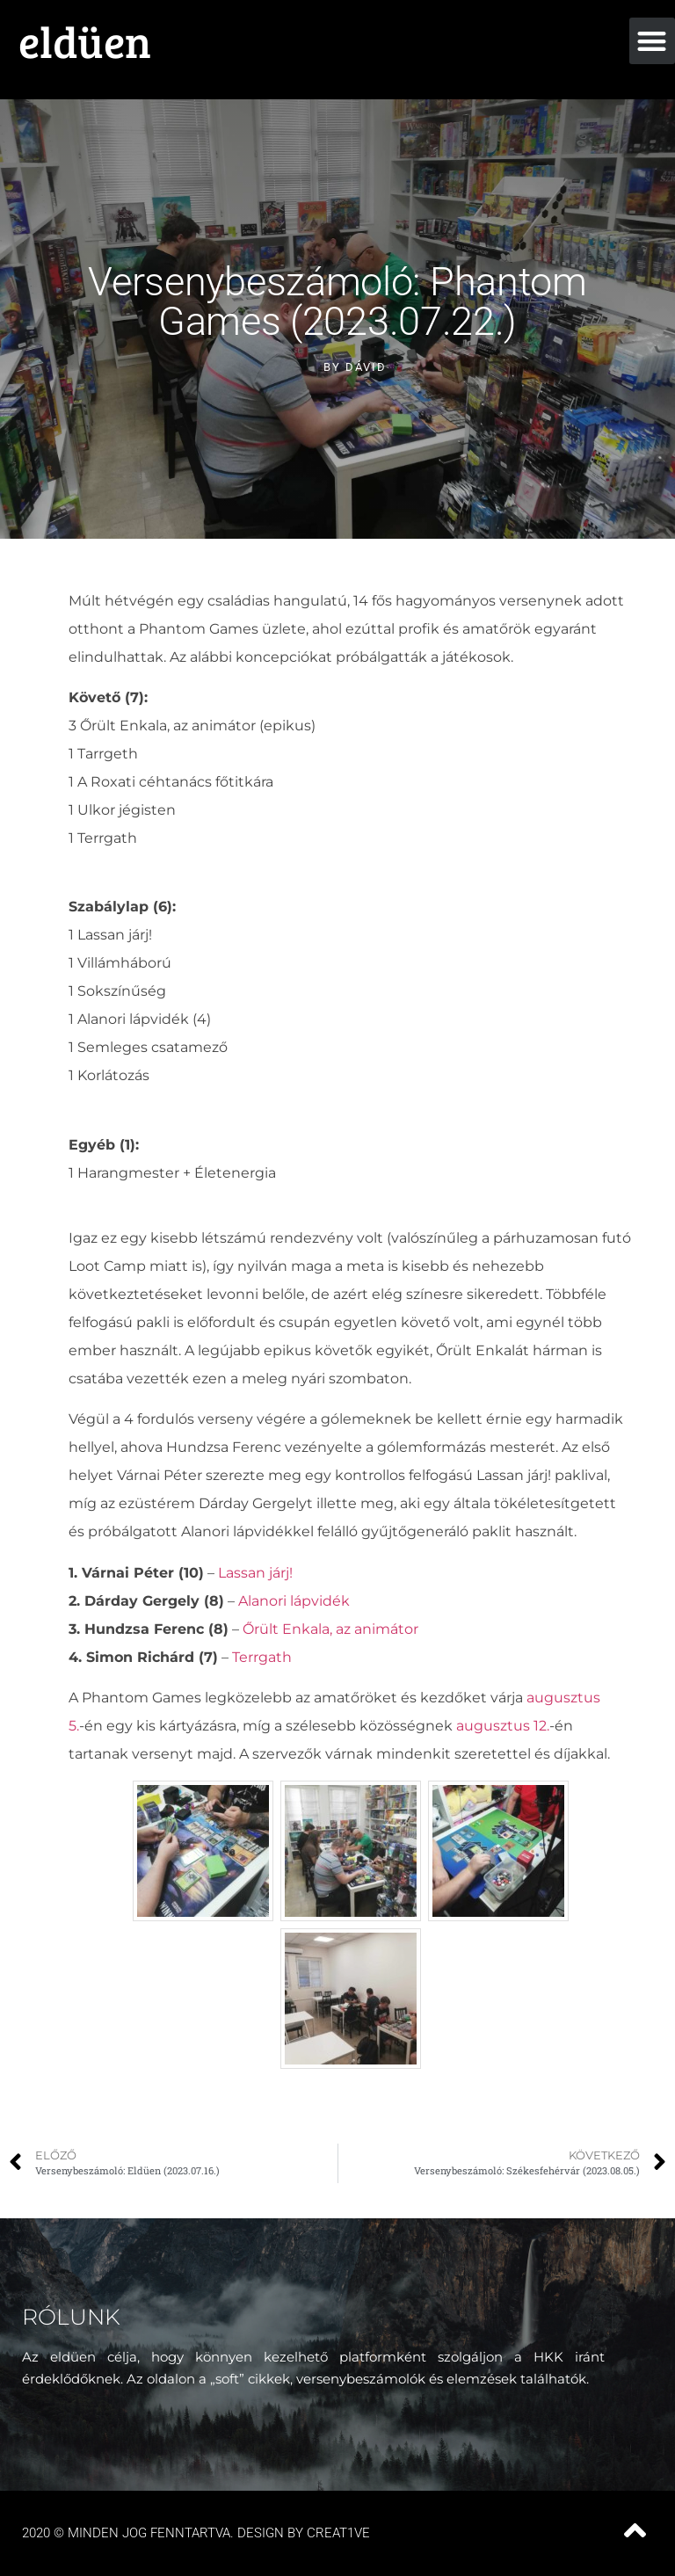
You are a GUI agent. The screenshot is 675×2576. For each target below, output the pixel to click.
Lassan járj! (255, 1572)
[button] (652, 41)
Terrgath (262, 1657)
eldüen (84, 40)
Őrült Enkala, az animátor (330, 1629)
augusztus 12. (502, 1725)
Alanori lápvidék (294, 1601)
